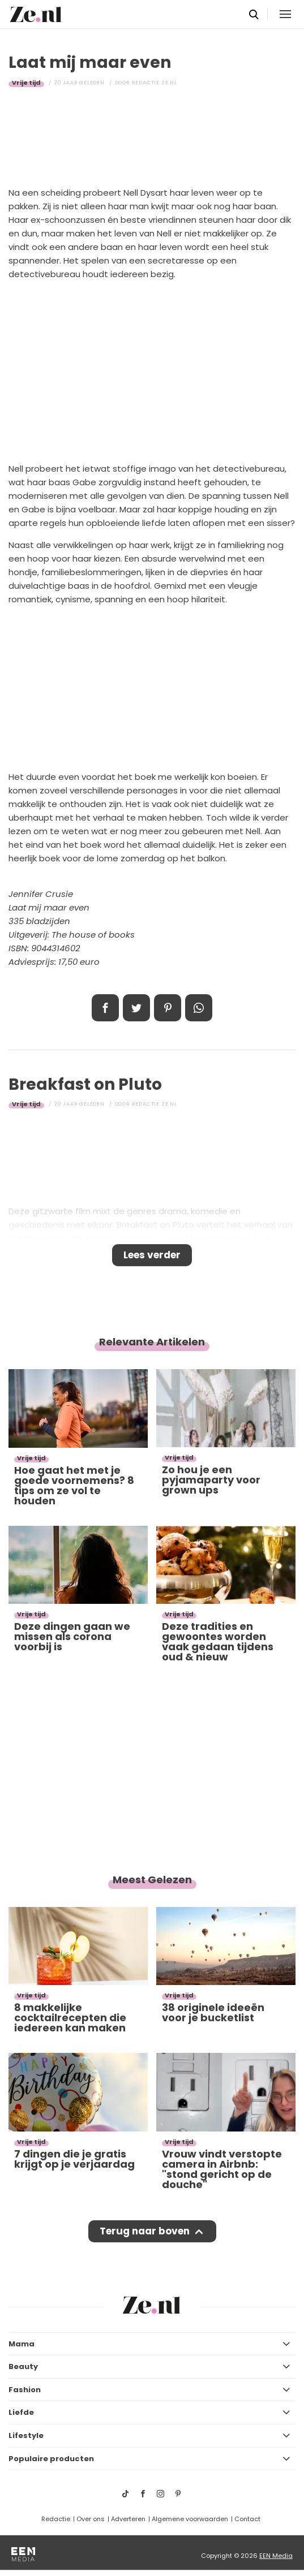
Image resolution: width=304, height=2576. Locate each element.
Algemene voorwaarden (190, 2518)
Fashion (24, 2389)
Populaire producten (51, 2458)
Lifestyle (26, 2435)
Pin (167, 1007)
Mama (21, 2343)
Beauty (23, 2366)
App (198, 1007)
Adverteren (128, 2518)
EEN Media (276, 2555)
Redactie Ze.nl (154, 82)
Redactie (55, 2518)
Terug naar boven (145, 2231)
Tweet (136, 1007)
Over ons (90, 2518)
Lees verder (152, 1255)
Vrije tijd (26, 82)
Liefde (21, 2412)
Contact (247, 2518)
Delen (105, 1007)
